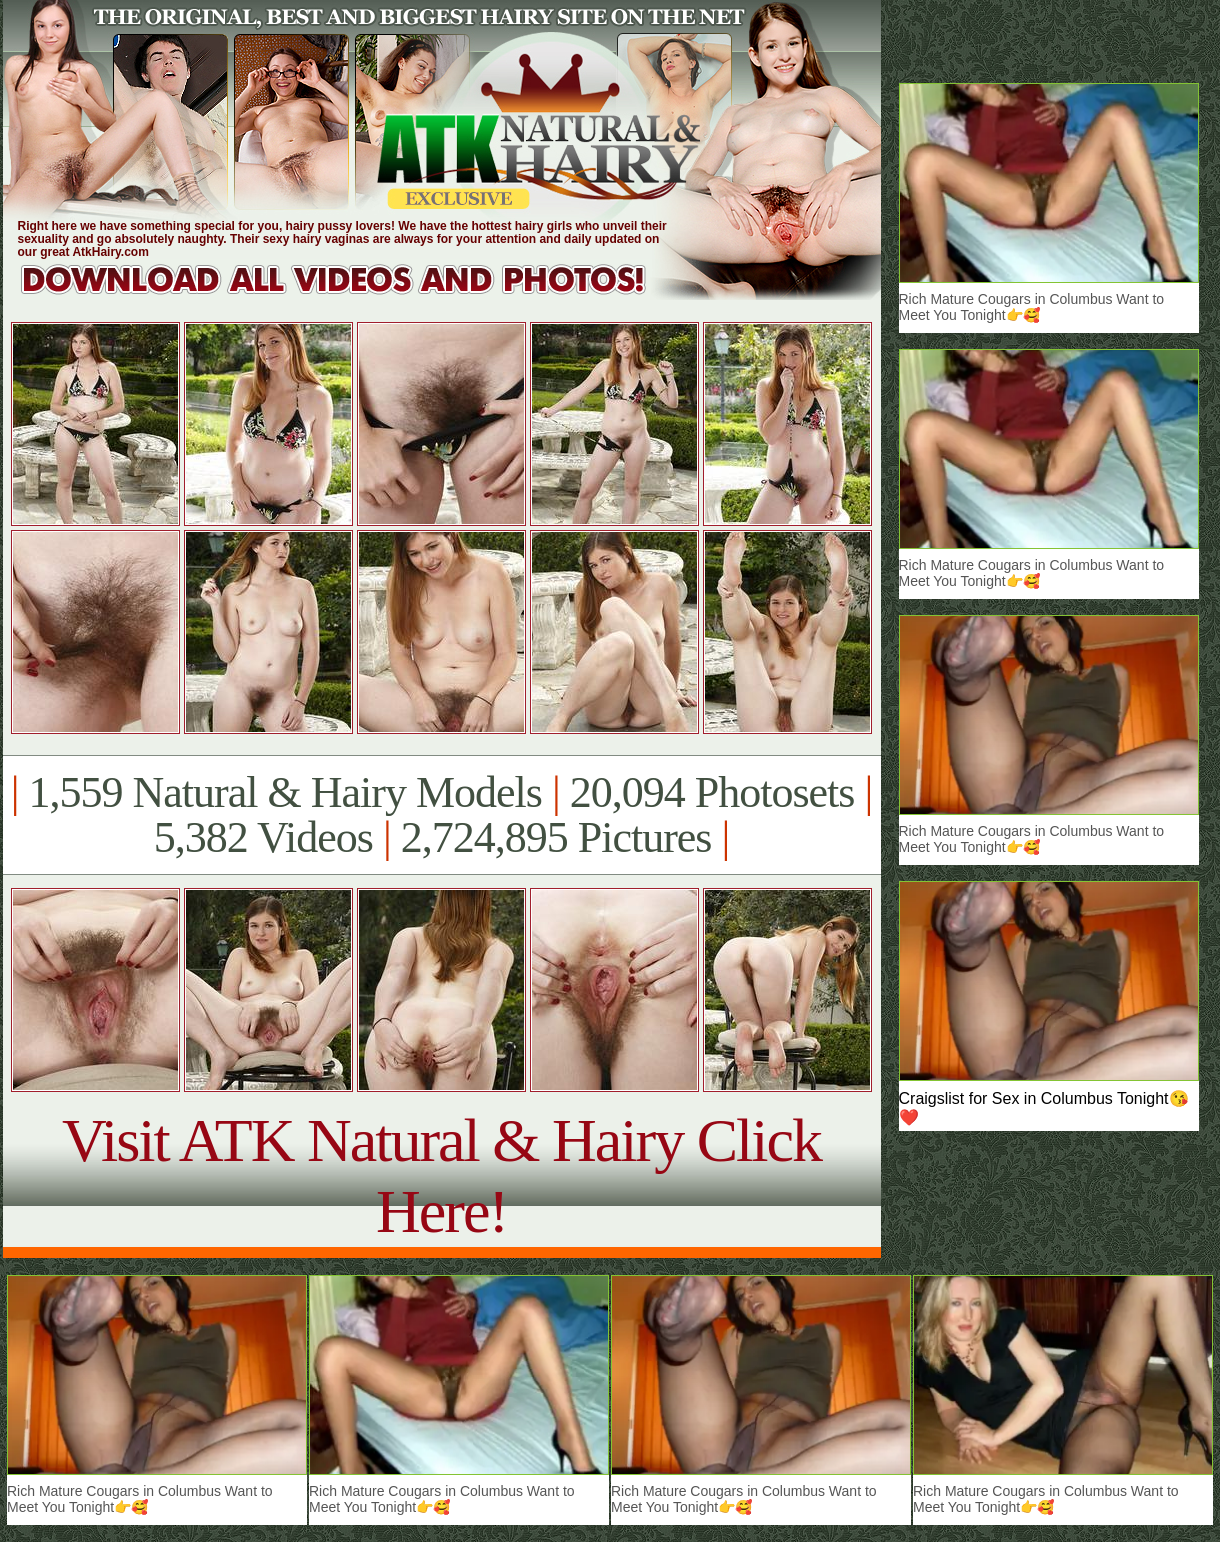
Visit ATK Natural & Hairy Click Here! (441, 1175)
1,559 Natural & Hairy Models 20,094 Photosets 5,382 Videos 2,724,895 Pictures (441, 815)
